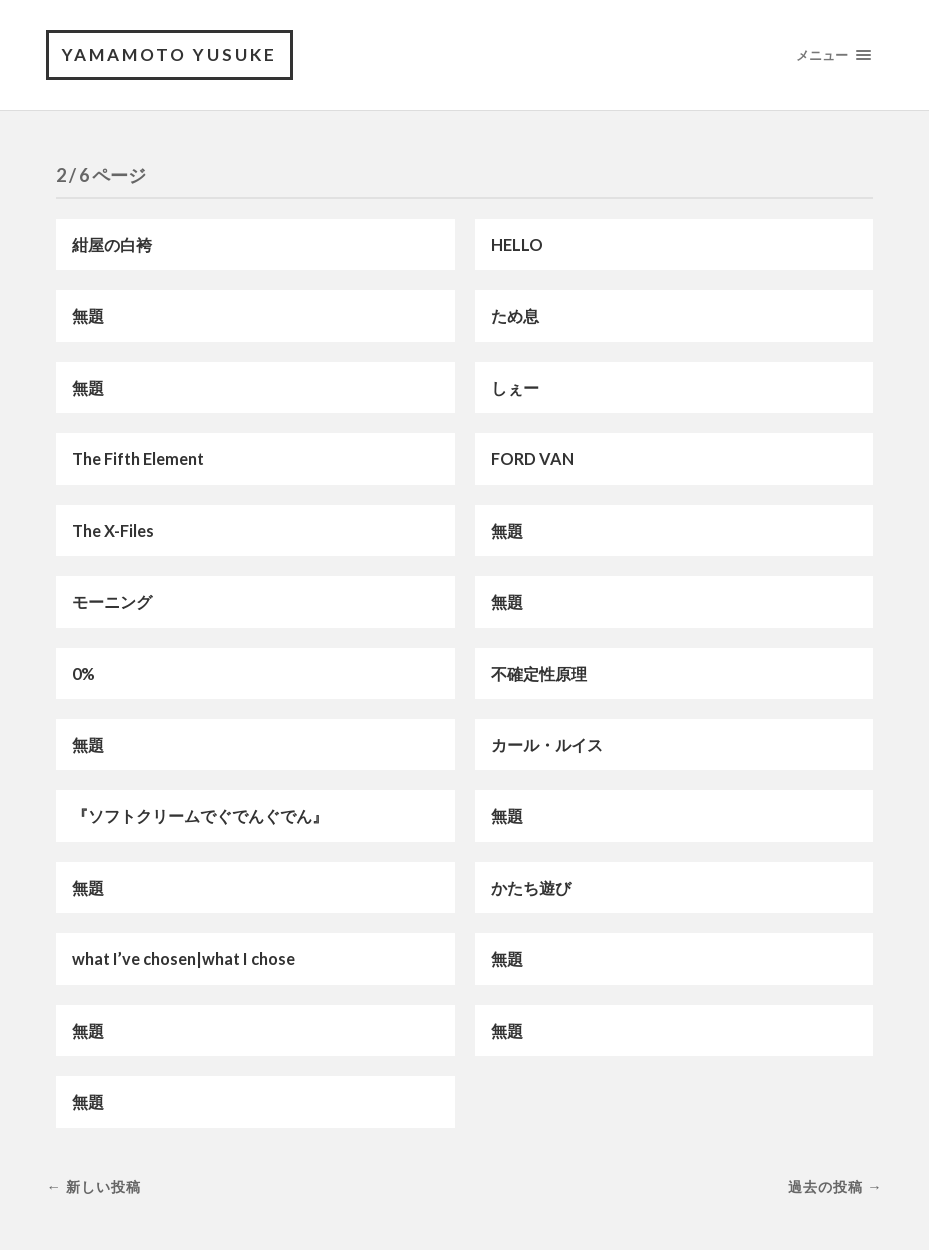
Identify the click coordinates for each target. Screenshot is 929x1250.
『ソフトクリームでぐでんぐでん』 (200, 815)
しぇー (515, 387)
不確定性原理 (539, 673)
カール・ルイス (547, 744)
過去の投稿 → (835, 1186)
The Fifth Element (138, 458)
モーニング (112, 601)
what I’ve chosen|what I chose (183, 958)
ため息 (515, 315)
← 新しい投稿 (93, 1186)
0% (83, 673)
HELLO (517, 244)
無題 (88, 315)
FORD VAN (532, 458)
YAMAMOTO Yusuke (169, 54)
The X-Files (113, 530)
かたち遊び (531, 887)
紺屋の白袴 (112, 244)
